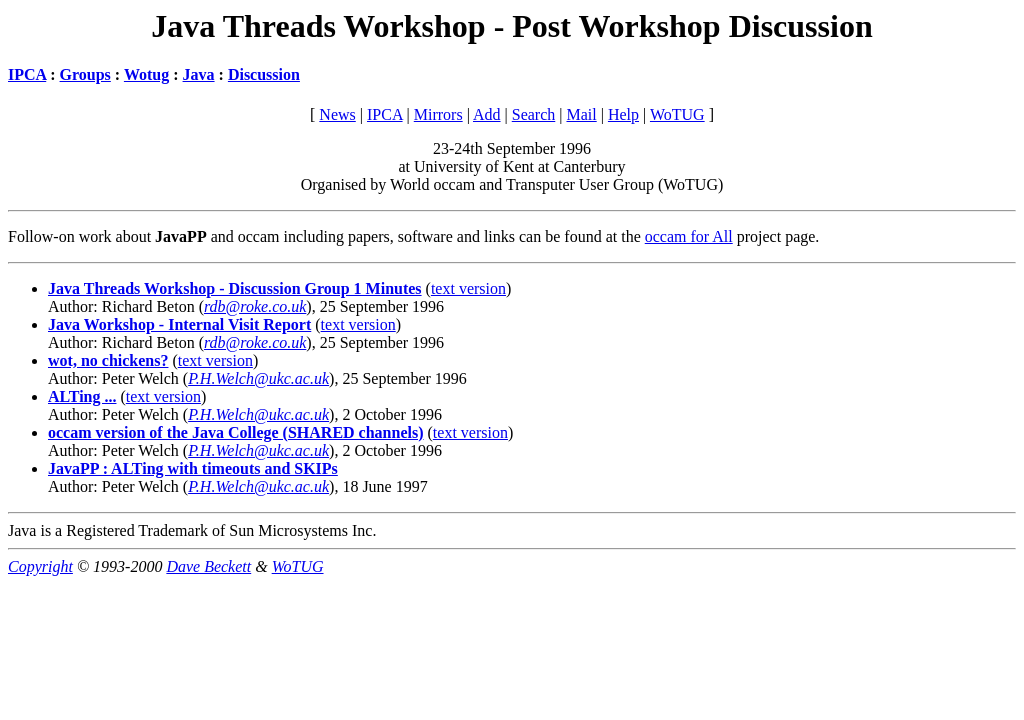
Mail (581, 114)
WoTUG (677, 114)
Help (623, 114)
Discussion (264, 74)
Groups (85, 74)
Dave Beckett (208, 566)
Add (487, 114)
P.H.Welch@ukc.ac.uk (258, 378)
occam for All (689, 236)
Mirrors (438, 114)
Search (534, 114)
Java (199, 74)
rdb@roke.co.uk (255, 306)
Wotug (146, 74)
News (337, 114)
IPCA (27, 74)
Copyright (40, 566)
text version (468, 288)
